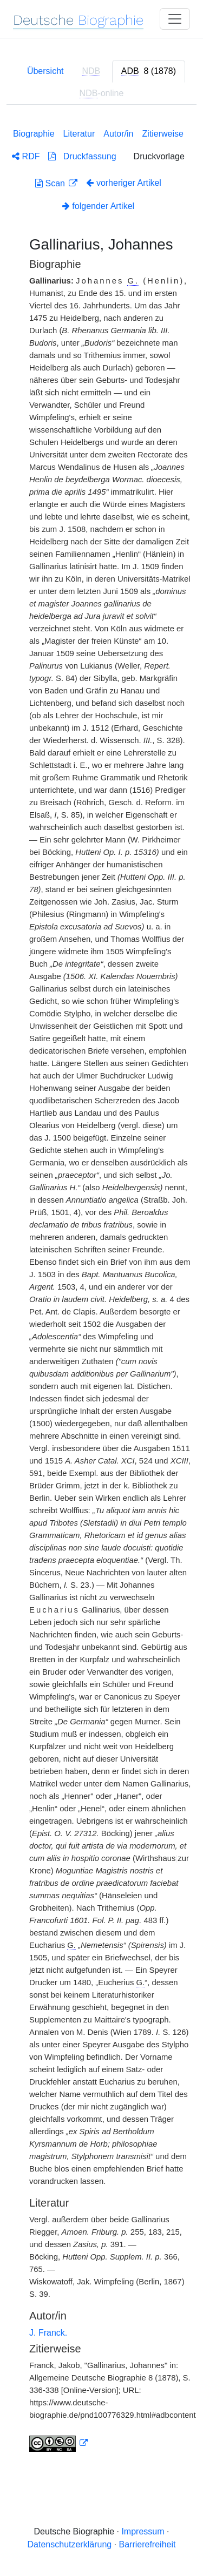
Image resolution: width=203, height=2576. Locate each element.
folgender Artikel (98, 206)
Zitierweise (162, 133)
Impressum (142, 2531)
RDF (26, 156)
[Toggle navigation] (175, 19)
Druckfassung (82, 156)
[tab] (148, 71)
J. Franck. (48, 2332)
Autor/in (118, 133)
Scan (51, 183)
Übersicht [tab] (45, 71)
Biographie (34, 133)
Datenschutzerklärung (70, 2544)
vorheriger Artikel (123, 182)
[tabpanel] (101, 1288)
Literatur (79, 133)
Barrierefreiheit (147, 2544)
